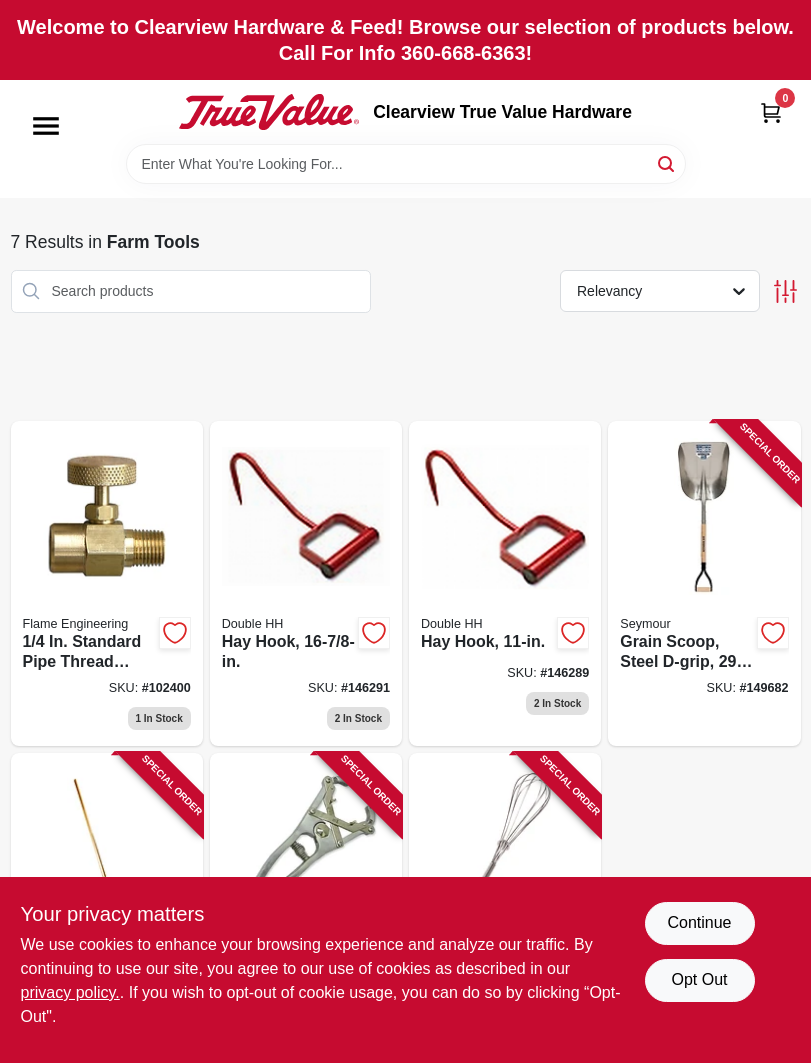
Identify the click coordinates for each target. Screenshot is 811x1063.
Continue (699, 922)
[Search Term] (406, 164)
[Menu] (46, 126)
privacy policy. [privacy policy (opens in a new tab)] (70, 992)
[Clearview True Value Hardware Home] (269, 112)
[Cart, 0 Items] (771, 112)
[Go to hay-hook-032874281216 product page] (505, 584)
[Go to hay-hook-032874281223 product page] (306, 584)
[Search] (667, 162)
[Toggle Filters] (785, 291)
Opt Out (699, 979)
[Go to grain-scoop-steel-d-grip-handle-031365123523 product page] (704, 584)
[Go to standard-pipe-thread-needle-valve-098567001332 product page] (107, 584)
